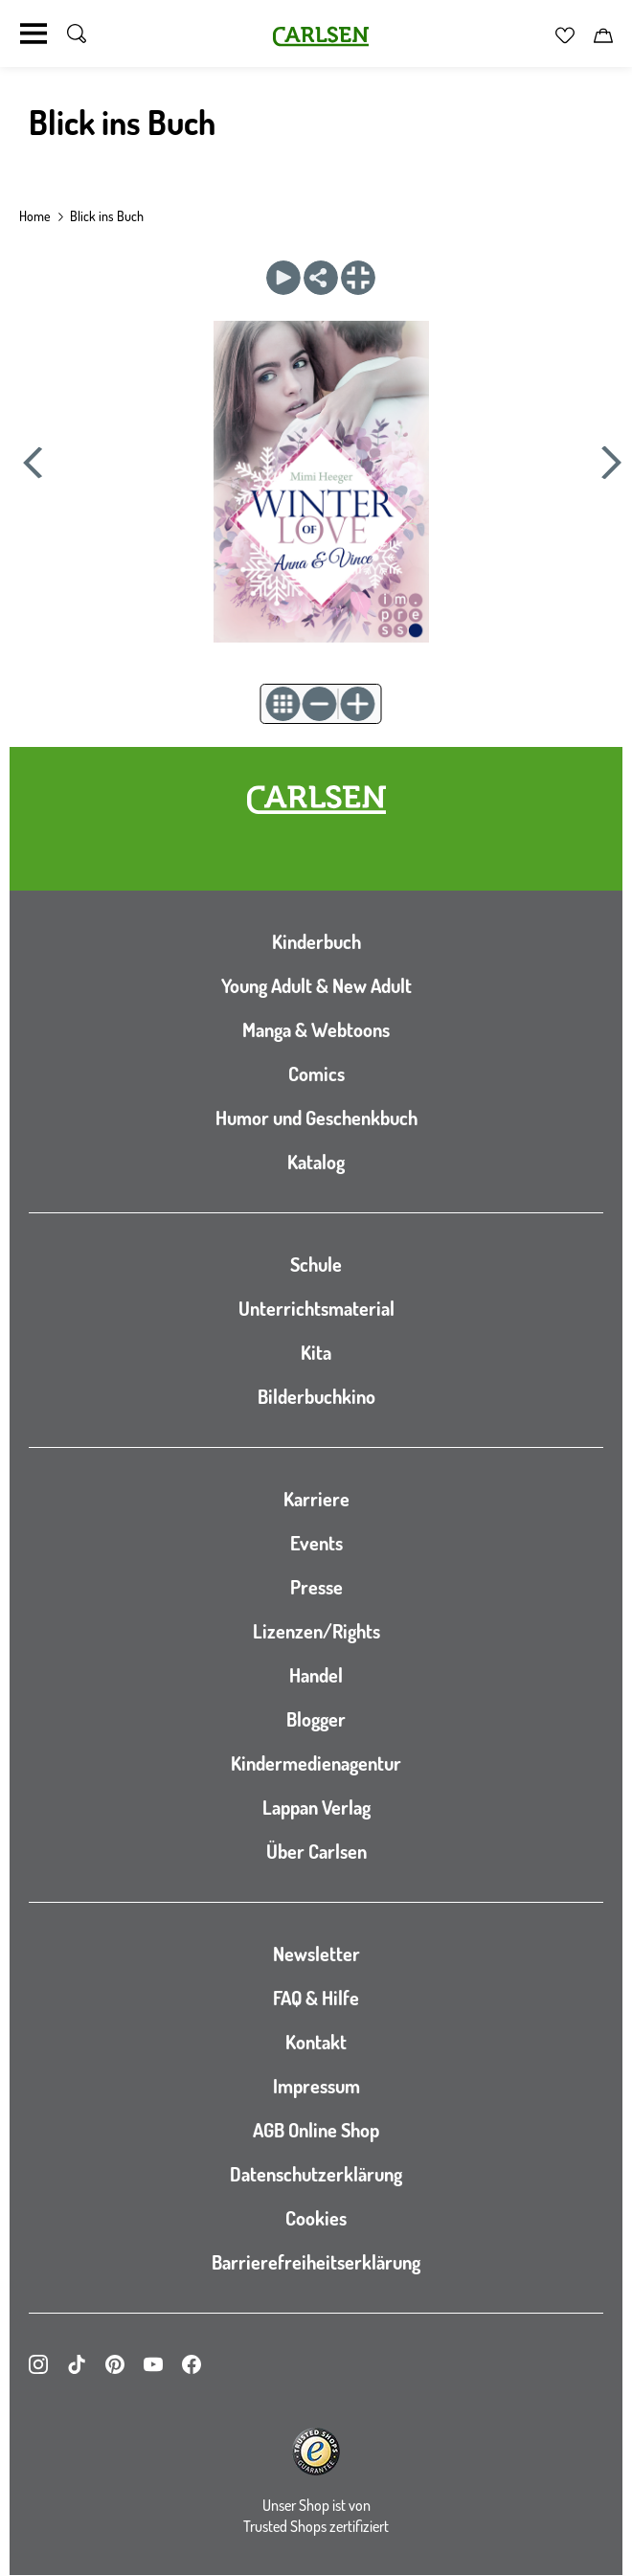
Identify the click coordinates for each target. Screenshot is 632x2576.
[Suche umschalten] (76, 33)
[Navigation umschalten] (33, 33)
